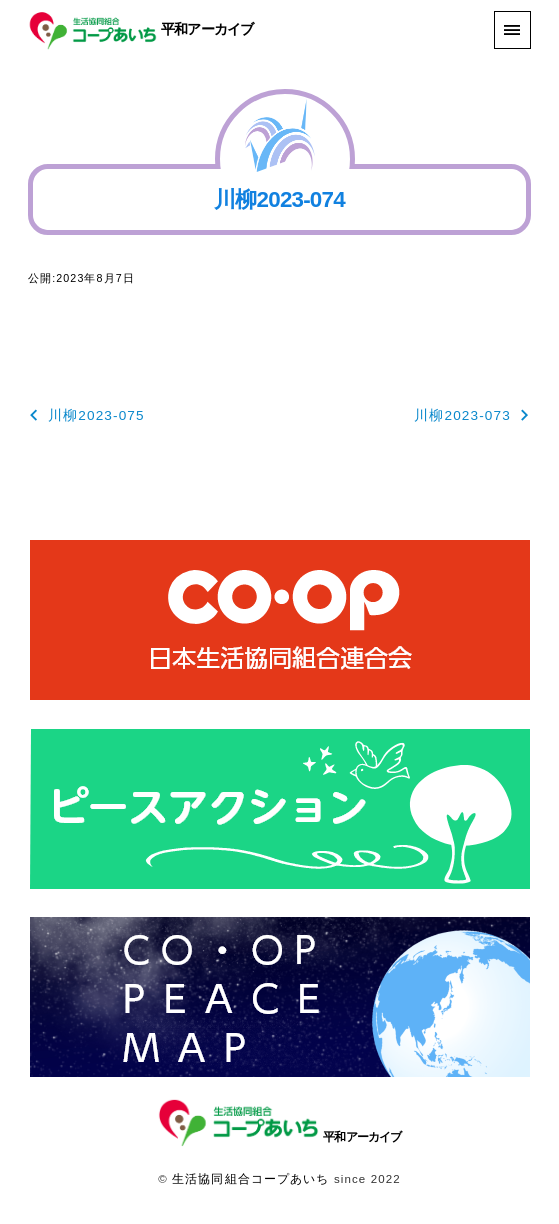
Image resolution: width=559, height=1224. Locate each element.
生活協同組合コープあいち (250, 1179)
